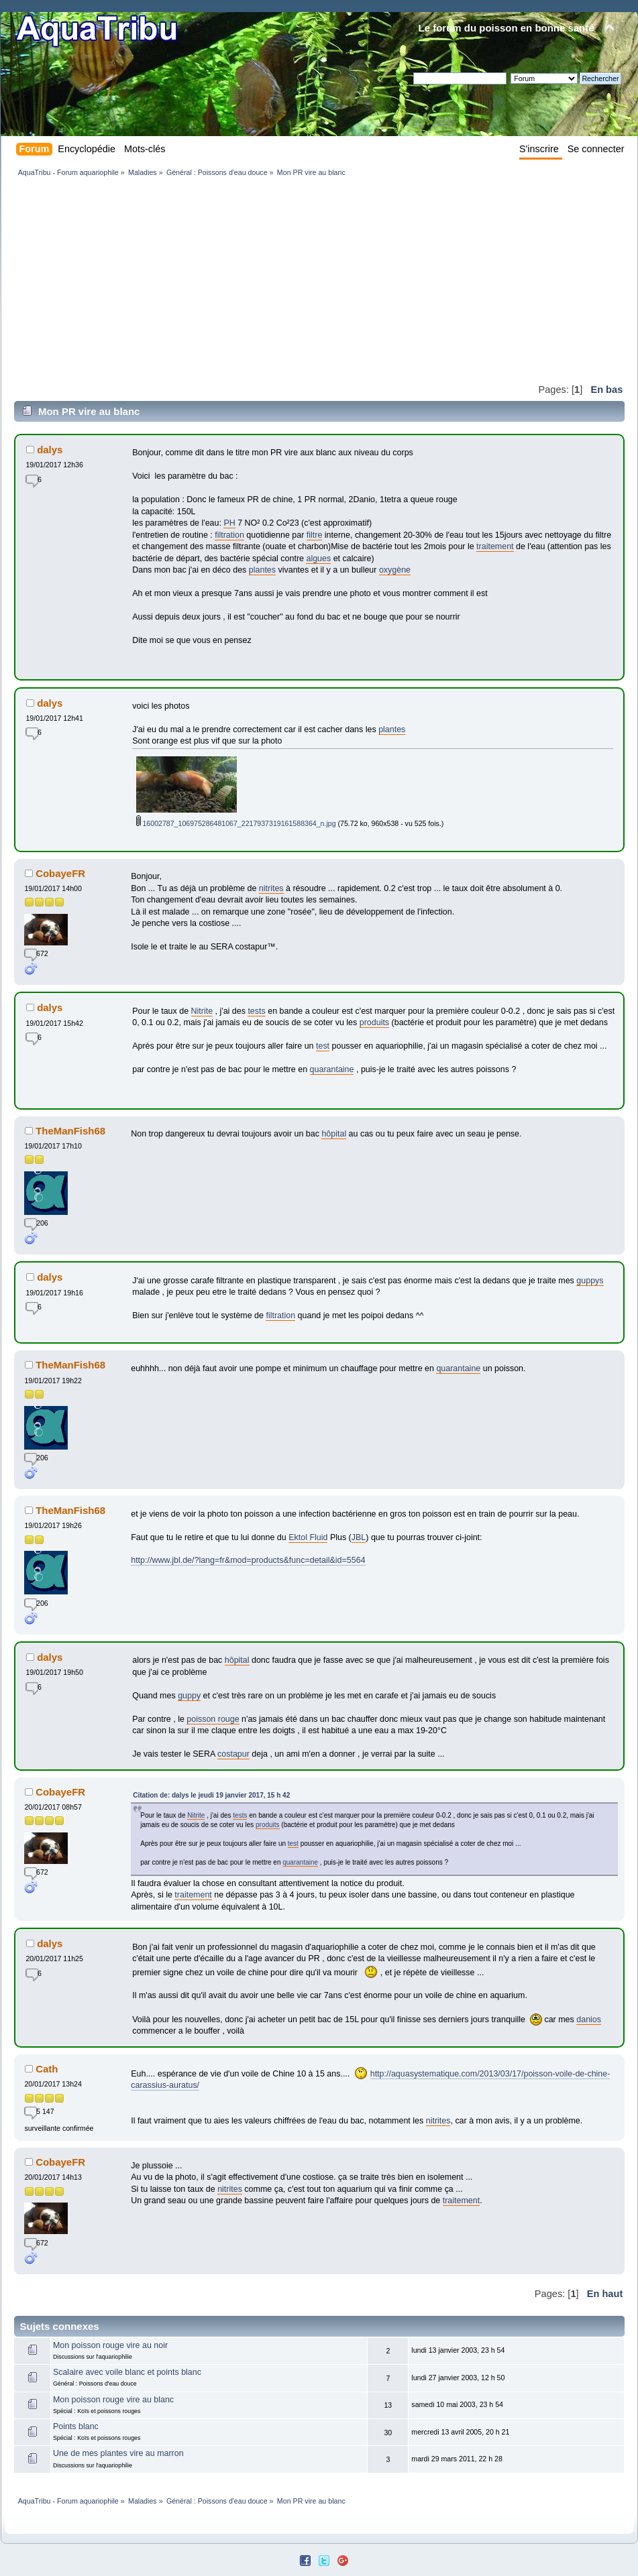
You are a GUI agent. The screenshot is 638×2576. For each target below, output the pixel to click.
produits (374, 1022)
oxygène (395, 570)
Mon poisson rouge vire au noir (110, 2345)
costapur (233, 1754)
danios (588, 2019)
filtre (315, 535)
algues (318, 558)
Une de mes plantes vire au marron (118, 2453)
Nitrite (202, 1011)
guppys (589, 1280)
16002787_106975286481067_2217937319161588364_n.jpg (236, 823)
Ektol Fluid (307, 1537)
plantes (262, 570)
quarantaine (332, 1069)
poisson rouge (213, 1719)
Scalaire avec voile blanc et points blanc (127, 2372)
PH (229, 523)
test (322, 1046)
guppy (189, 1695)
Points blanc (76, 2426)
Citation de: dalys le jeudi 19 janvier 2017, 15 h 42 (211, 1795)
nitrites (271, 888)
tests (256, 1011)
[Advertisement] (255, 279)
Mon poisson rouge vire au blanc (113, 2399)
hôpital (333, 1133)
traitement (494, 546)
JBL (359, 1537)
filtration (229, 535)
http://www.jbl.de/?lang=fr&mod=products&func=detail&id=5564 (248, 1560)
